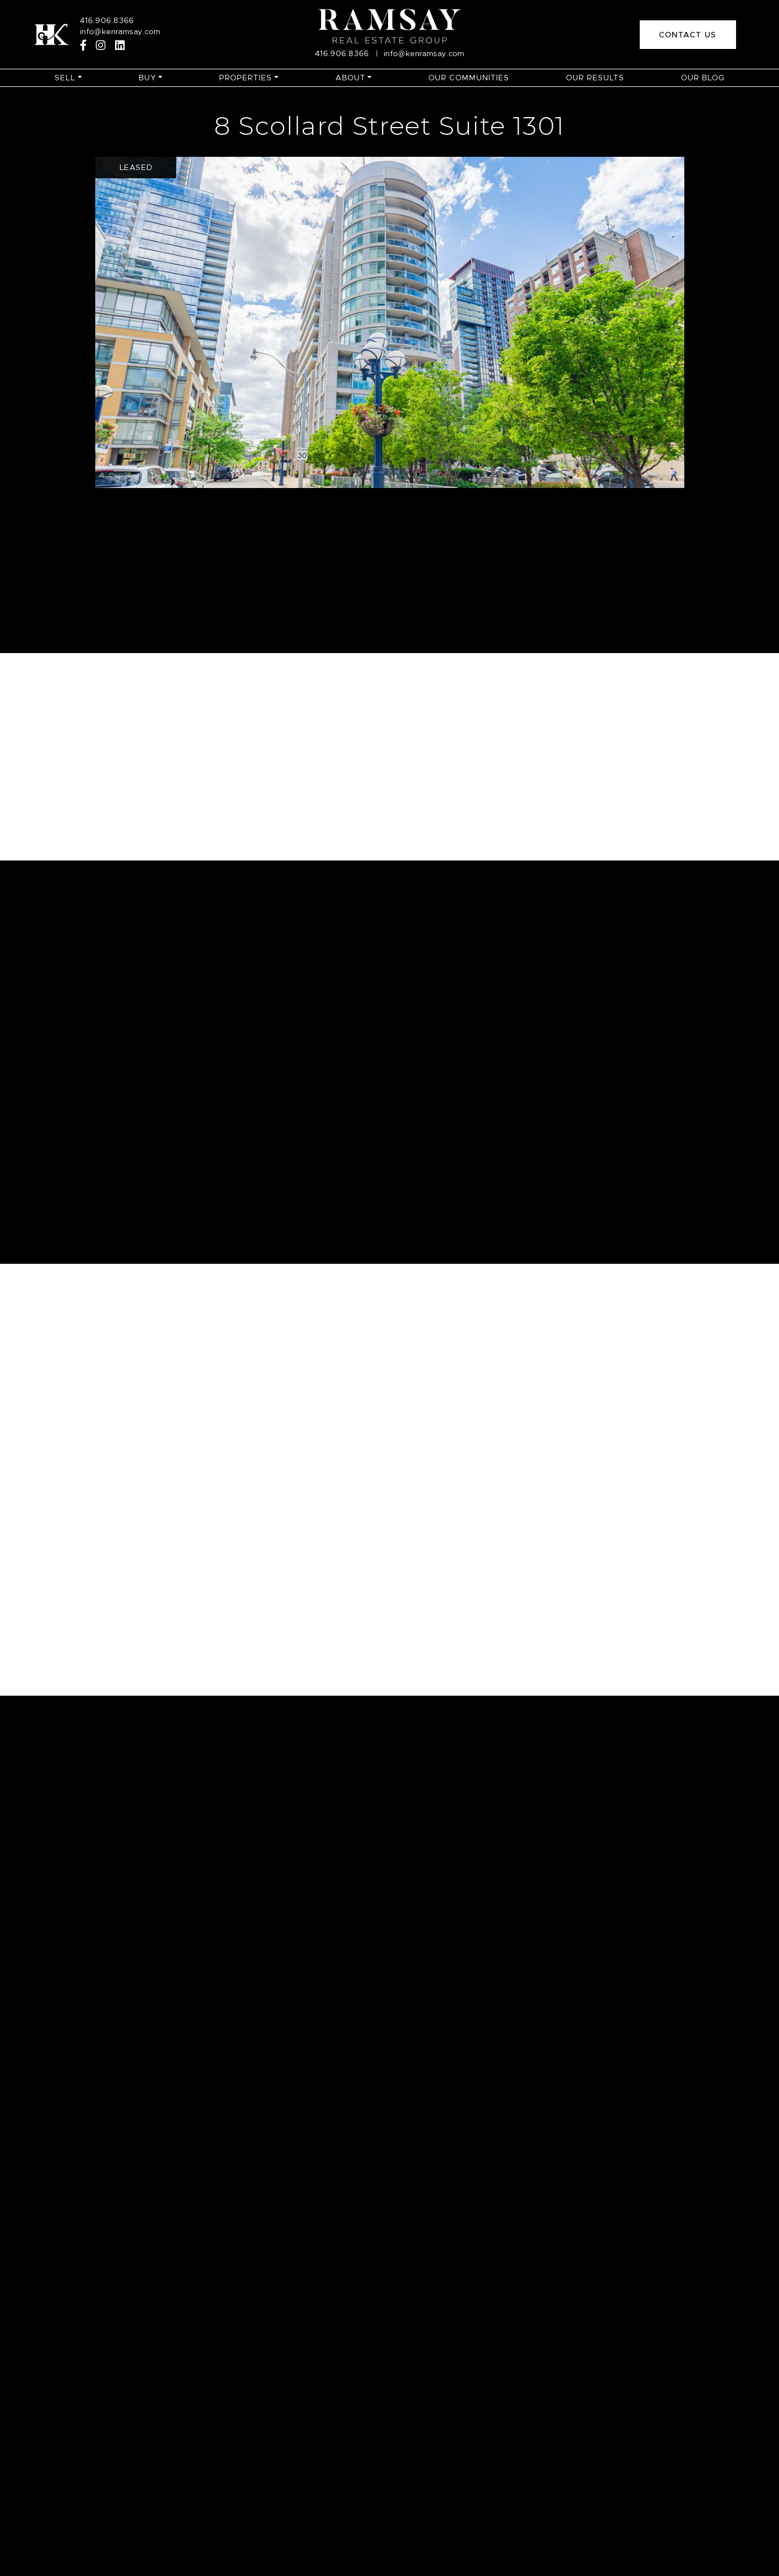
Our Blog (702, 78)
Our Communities (468, 78)
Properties (245, 78)
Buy (147, 78)
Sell (65, 78)
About (350, 78)
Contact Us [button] (688, 35)
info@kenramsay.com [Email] (120, 31)
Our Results (595, 78)
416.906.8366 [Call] (107, 20)
